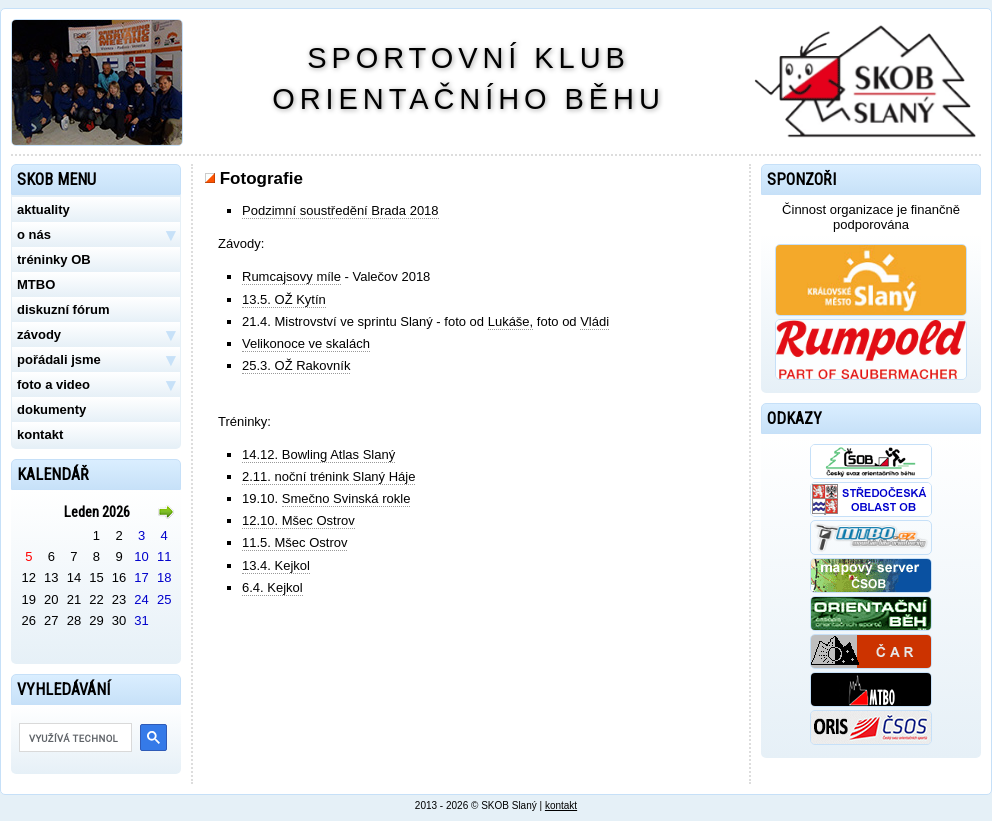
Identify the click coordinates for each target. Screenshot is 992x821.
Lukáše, (511, 321)
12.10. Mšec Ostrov (298, 520)
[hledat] (73, 738)
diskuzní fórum (63, 309)
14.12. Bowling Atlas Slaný (318, 454)
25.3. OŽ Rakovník (296, 365)
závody (96, 335)
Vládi (594, 321)
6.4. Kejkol (272, 587)
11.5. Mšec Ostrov (294, 542)
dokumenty (51, 409)
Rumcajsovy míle (291, 276)
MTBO (36, 284)
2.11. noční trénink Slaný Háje (328, 476)
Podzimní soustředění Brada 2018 (340, 210)
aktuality (43, 209)
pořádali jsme (96, 360)
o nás (96, 235)
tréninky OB (54, 259)
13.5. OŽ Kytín (284, 299)
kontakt (40, 434)
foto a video (96, 385)
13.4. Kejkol (276, 565)
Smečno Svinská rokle (346, 498)
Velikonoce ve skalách (306, 343)
